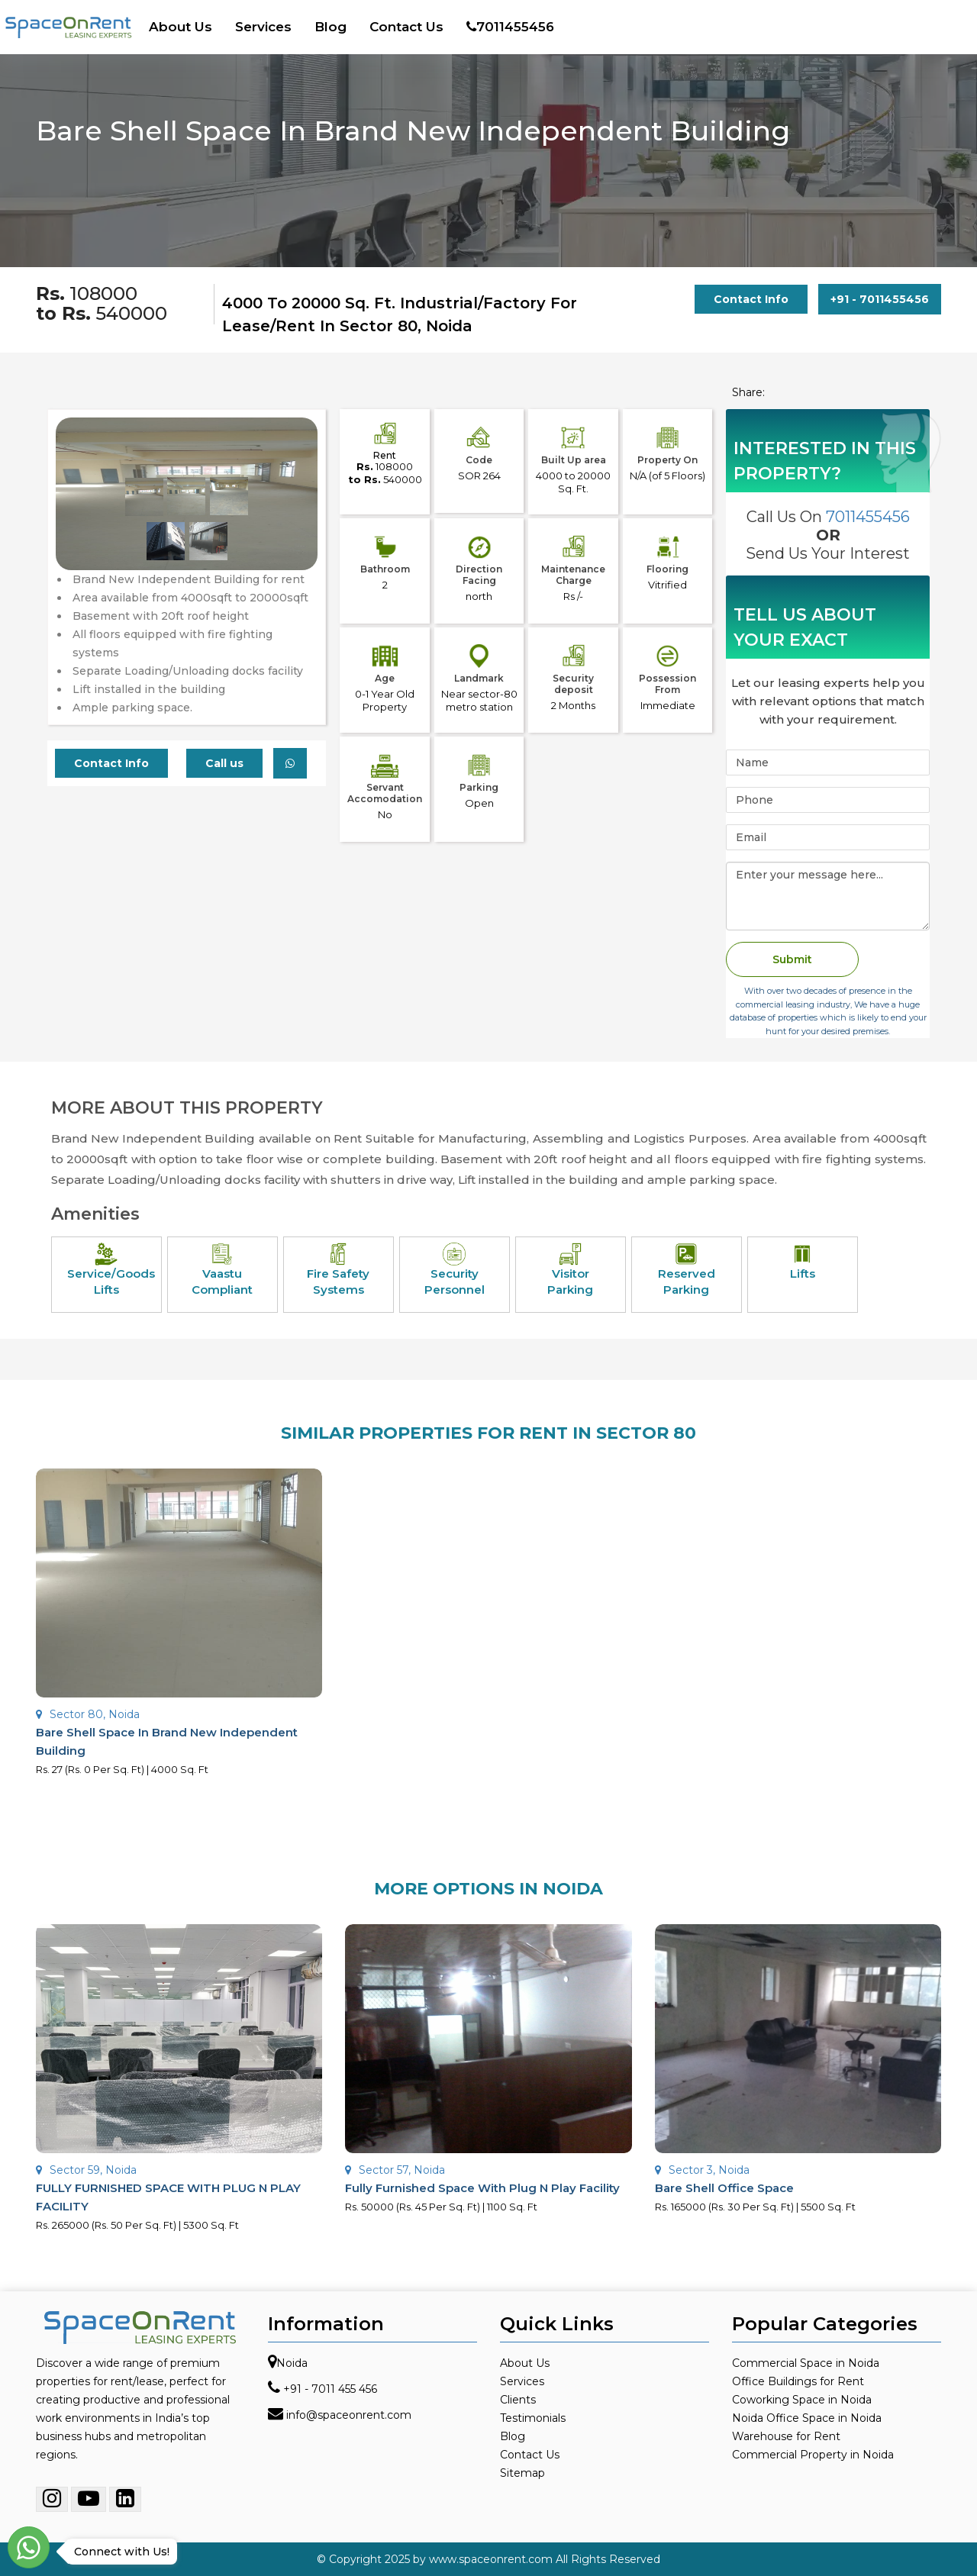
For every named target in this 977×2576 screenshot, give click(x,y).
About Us (180, 26)
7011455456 (510, 26)
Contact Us (406, 26)
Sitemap (522, 2473)
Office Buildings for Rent (798, 2381)
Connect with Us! (117, 2552)
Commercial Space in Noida (805, 2363)
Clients (518, 2400)
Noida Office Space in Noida (807, 2418)
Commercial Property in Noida (813, 2455)
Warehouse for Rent (786, 2436)
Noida (292, 2363)
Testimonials (533, 2418)
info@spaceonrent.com (348, 2415)
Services (263, 26)
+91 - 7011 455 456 (330, 2389)
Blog (330, 26)
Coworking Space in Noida (802, 2400)
